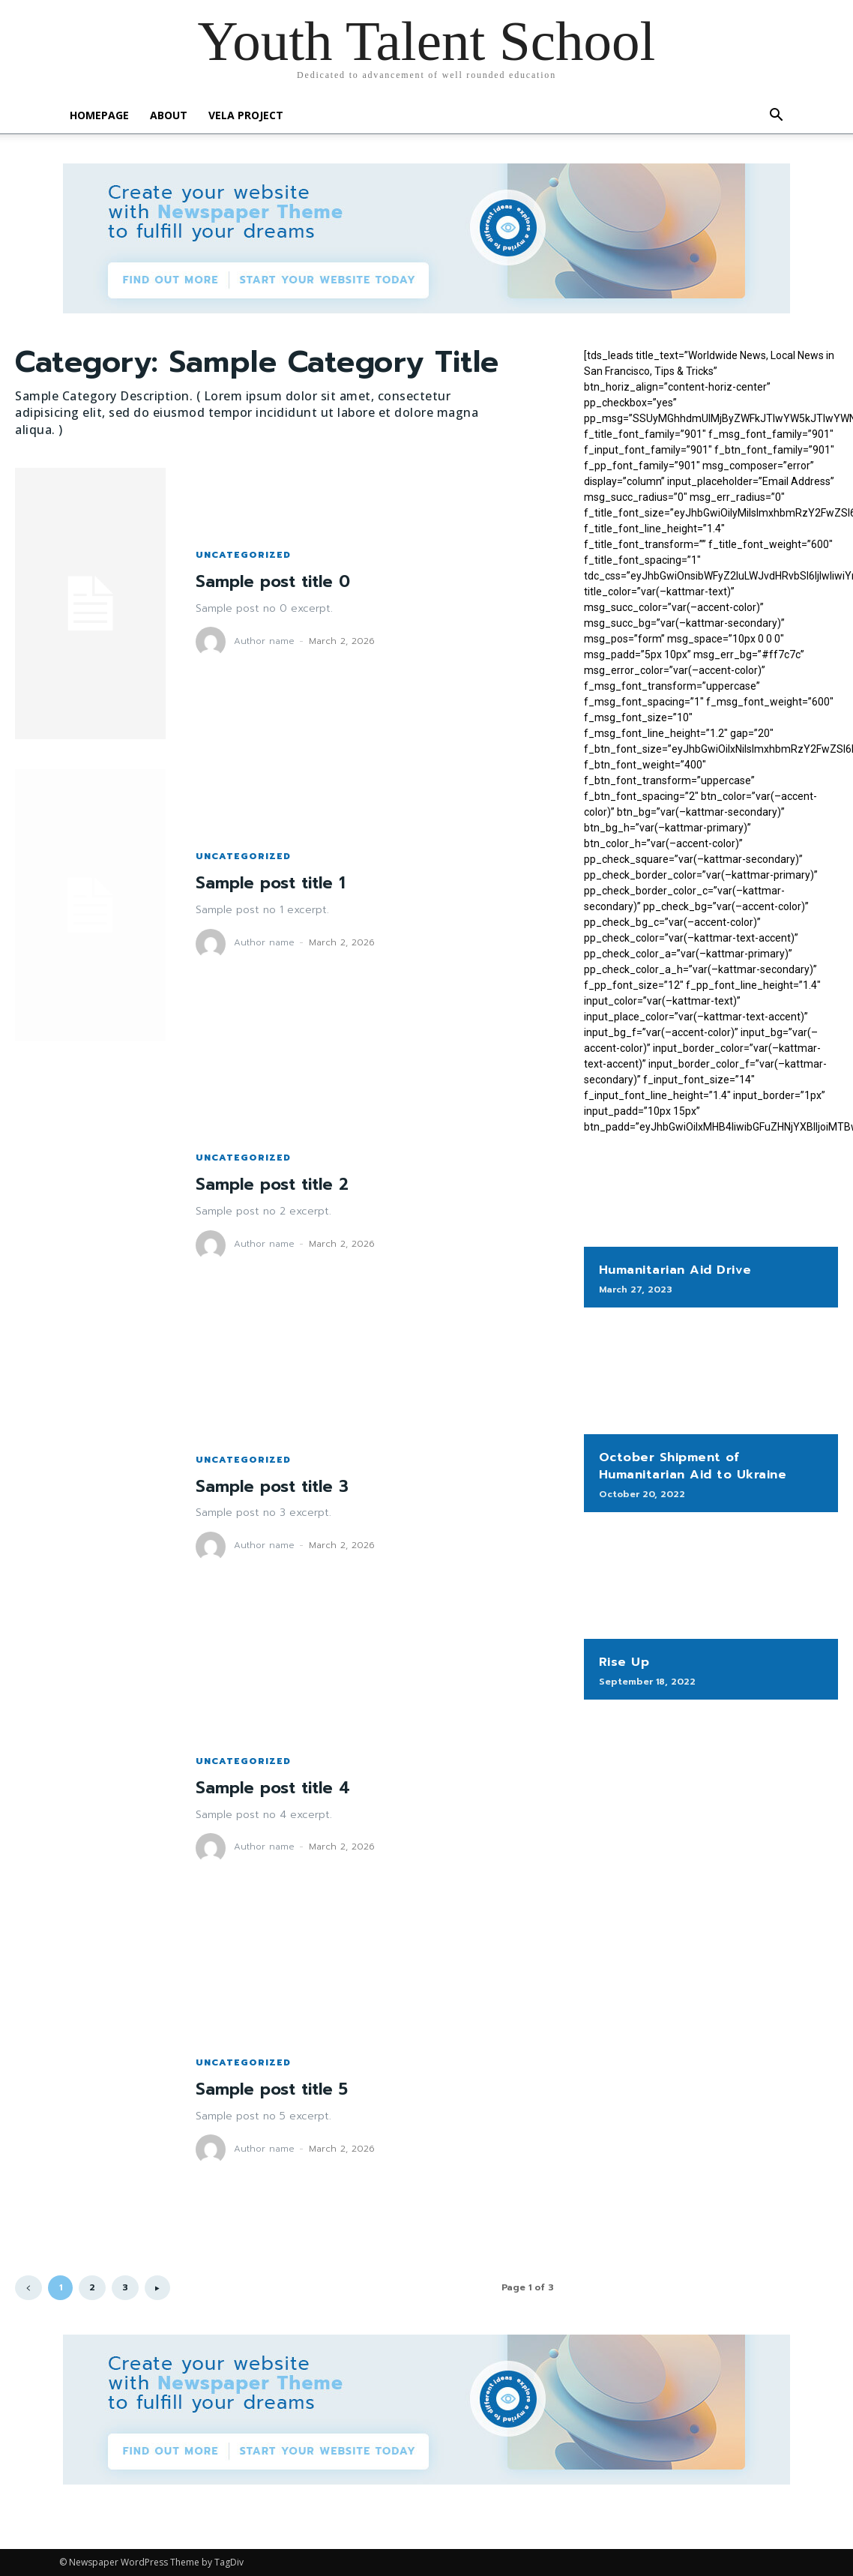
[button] (776, 116)
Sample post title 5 (275, 2089)
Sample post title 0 (276, 581)
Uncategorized (243, 554)
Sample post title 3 (275, 1486)
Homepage (99, 115)
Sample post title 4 (276, 1787)
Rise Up (624, 1661)
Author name (264, 641)
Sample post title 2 (275, 1184)
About (168, 115)
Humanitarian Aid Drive (674, 1270)
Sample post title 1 (274, 882)
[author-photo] (213, 642)
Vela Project (245, 115)
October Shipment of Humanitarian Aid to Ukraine (691, 1465)
